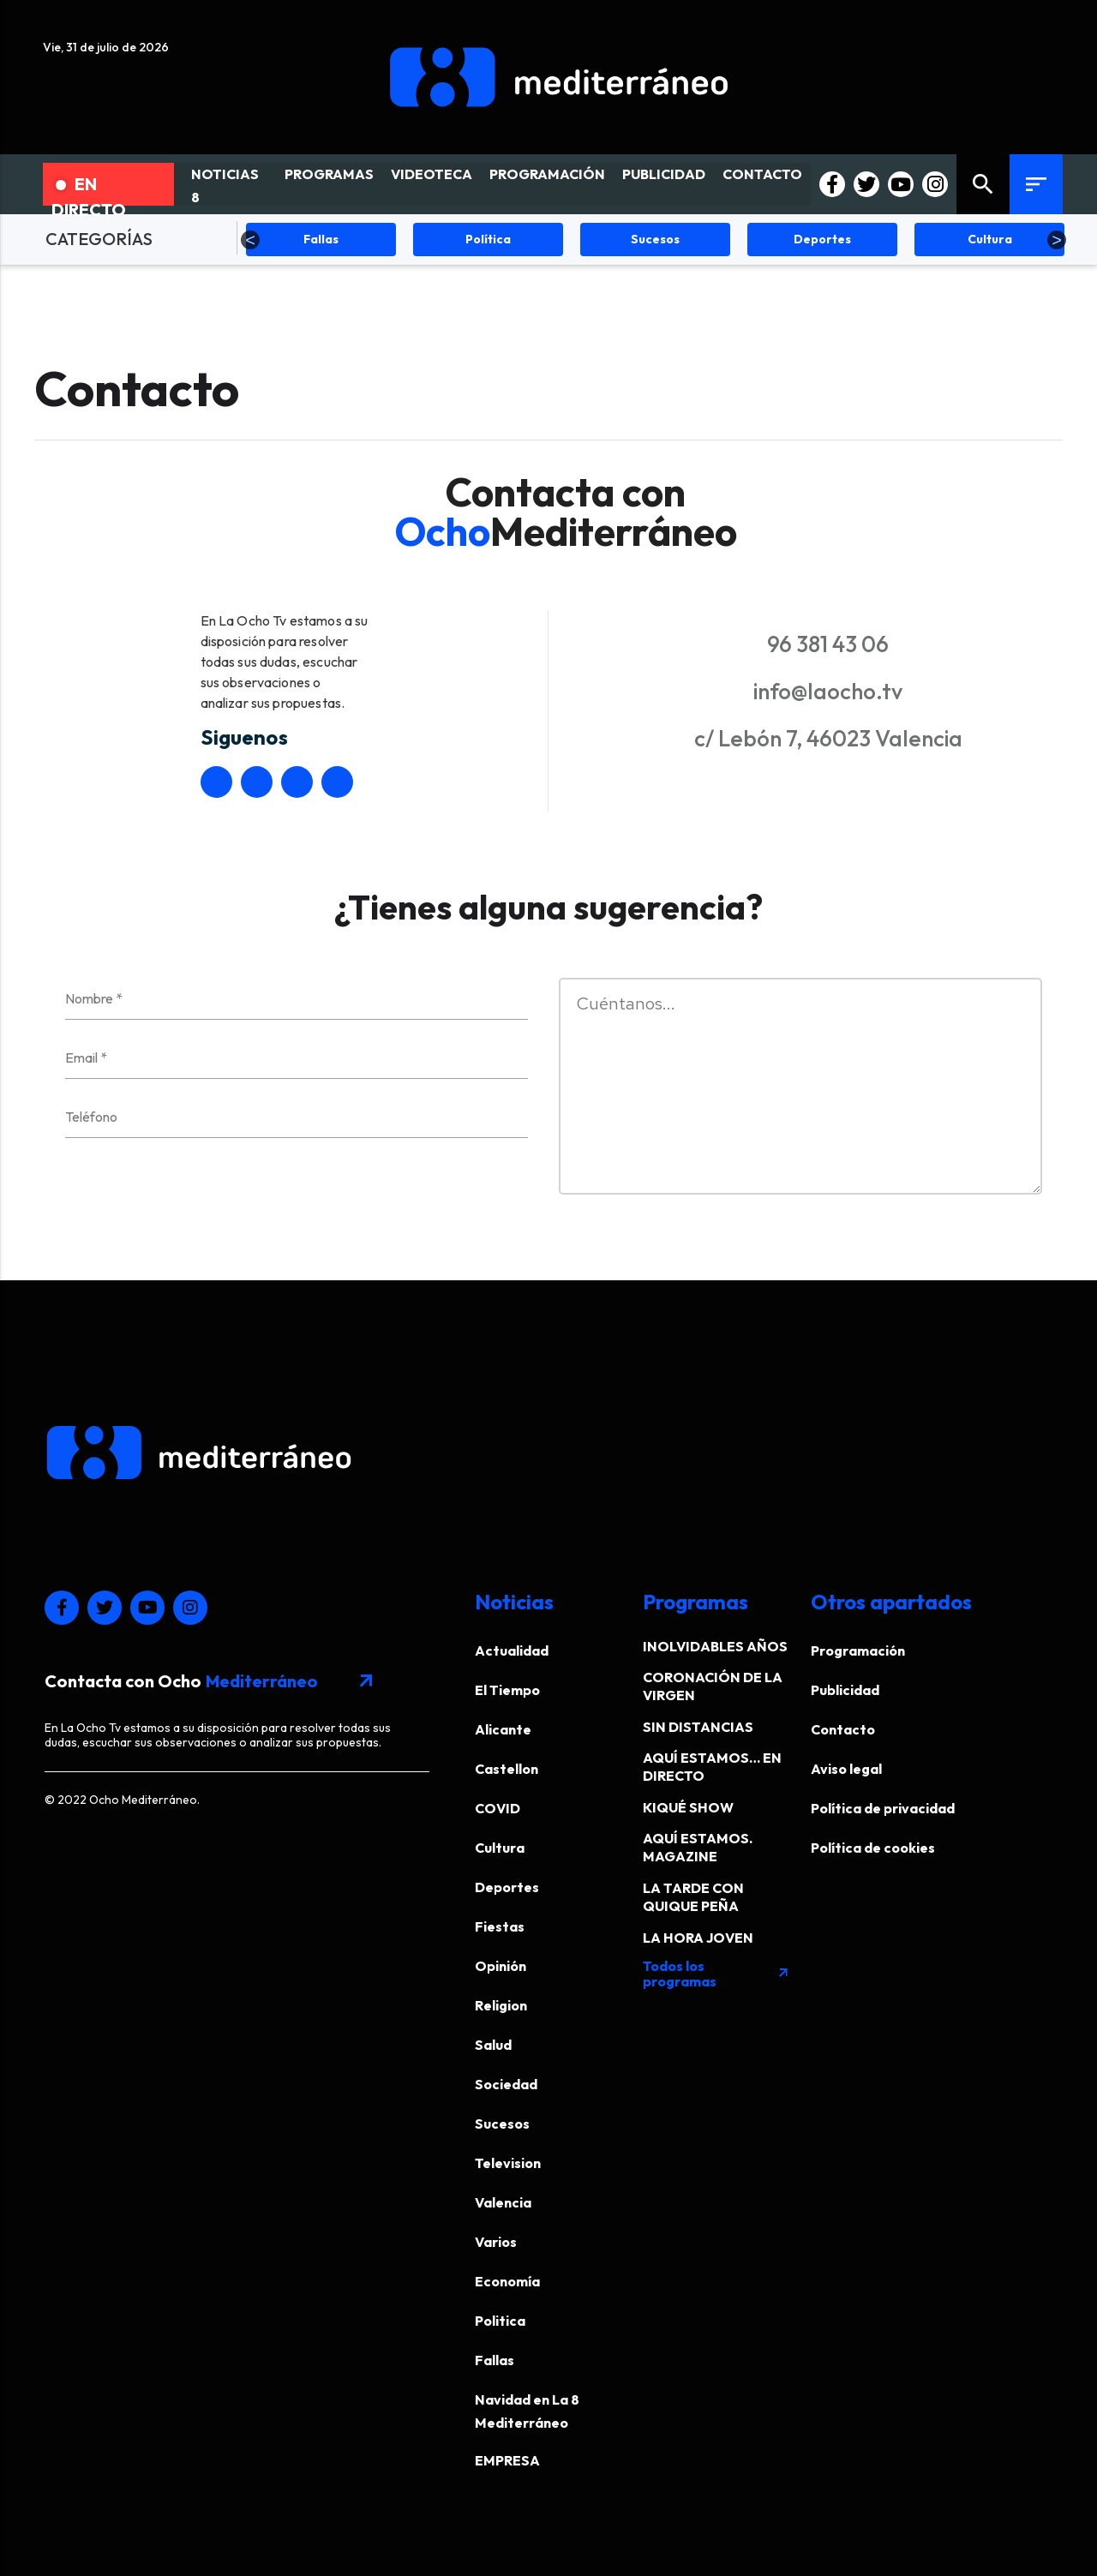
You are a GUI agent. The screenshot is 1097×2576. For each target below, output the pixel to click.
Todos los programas (716, 1973)
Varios (496, 2241)
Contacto (843, 1729)
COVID (497, 1808)
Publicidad (845, 1689)
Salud (493, 2044)
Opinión (500, 1965)
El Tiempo (507, 1689)
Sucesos (502, 2123)
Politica (500, 2320)
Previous (250, 240)
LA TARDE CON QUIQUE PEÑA (693, 1896)
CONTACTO (762, 174)
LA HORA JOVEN (698, 1937)
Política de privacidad (883, 1808)
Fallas (494, 2360)
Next (1057, 240)
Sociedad (506, 2084)
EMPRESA (507, 2460)
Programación (858, 1650)
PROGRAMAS (329, 174)
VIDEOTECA (431, 174)
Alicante (503, 1729)
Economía (507, 2281)
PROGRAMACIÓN (547, 174)
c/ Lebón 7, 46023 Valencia (828, 738)
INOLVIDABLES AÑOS (715, 1646)
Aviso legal (846, 1768)
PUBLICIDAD (663, 174)
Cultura (500, 1847)
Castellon (506, 1768)
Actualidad (511, 1650)
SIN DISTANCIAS (698, 1726)
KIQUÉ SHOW (688, 1807)
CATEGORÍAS (99, 238)
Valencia (503, 2202)
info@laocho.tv (827, 691)
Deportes (507, 1887)
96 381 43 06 (828, 644)
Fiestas (500, 1926)
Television (508, 2163)
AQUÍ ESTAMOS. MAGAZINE (697, 1847)
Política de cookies (873, 1847)
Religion (501, 2005)
